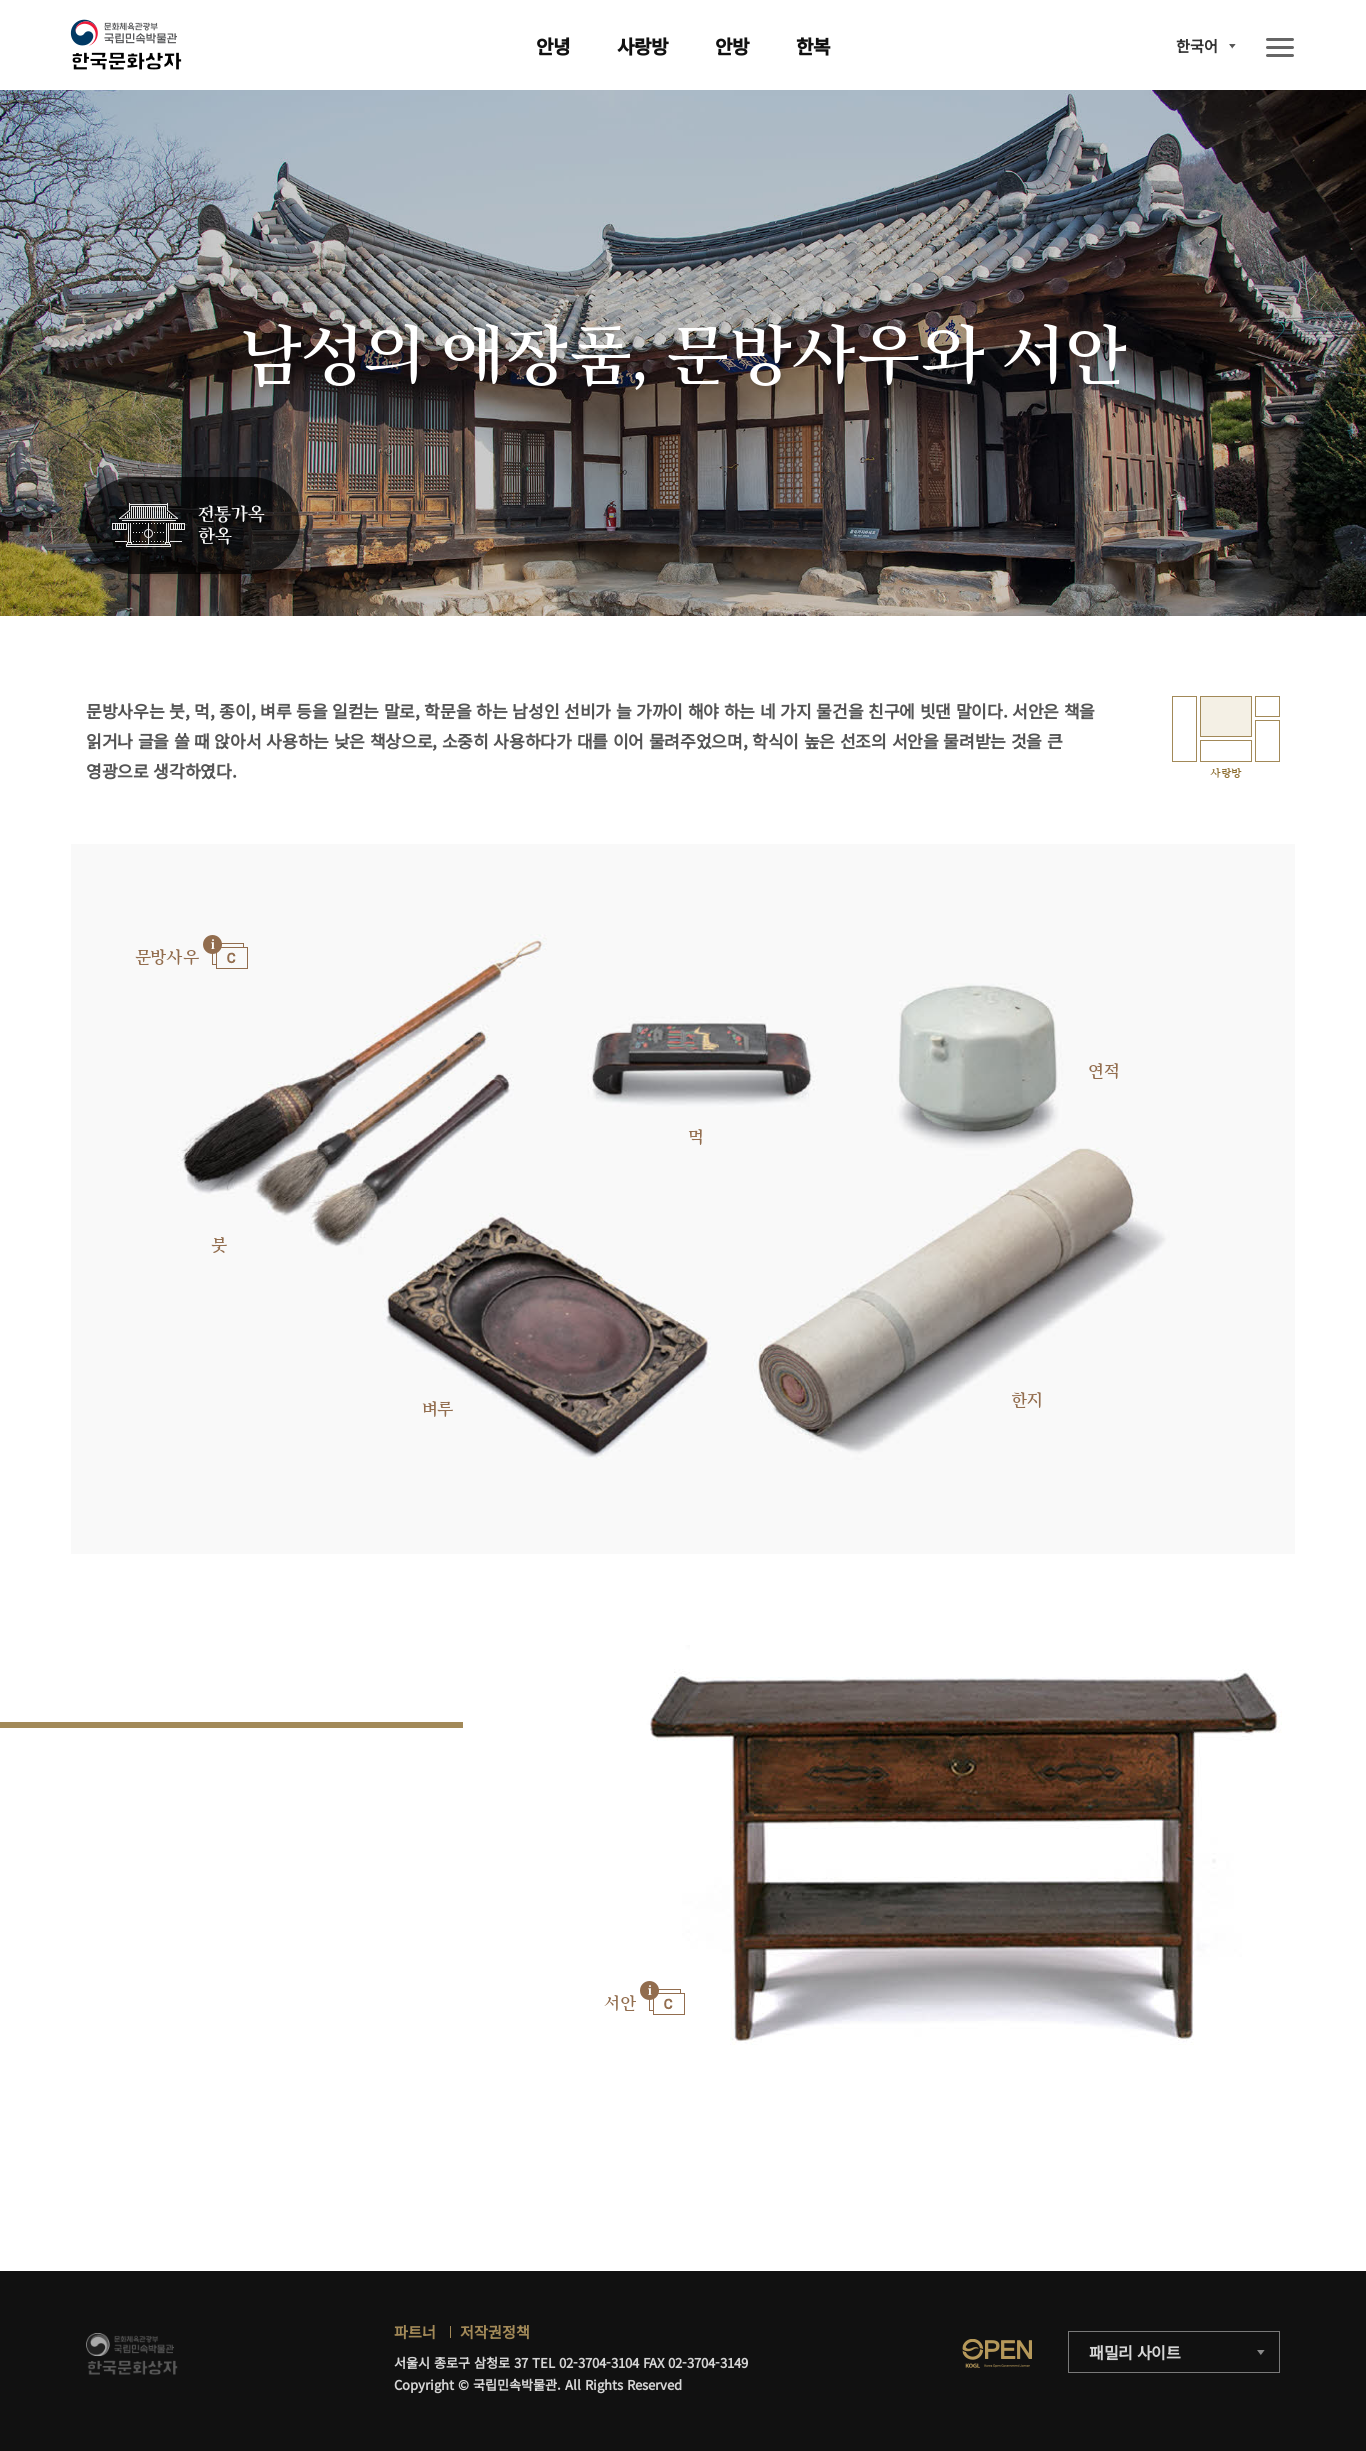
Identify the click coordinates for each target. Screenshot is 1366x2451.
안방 (732, 45)
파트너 (415, 2331)
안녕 (553, 45)
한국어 (1197, 45)
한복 (813, 45)
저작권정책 (495, 2331)
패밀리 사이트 (1135, 2352)
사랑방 (642, 45)
